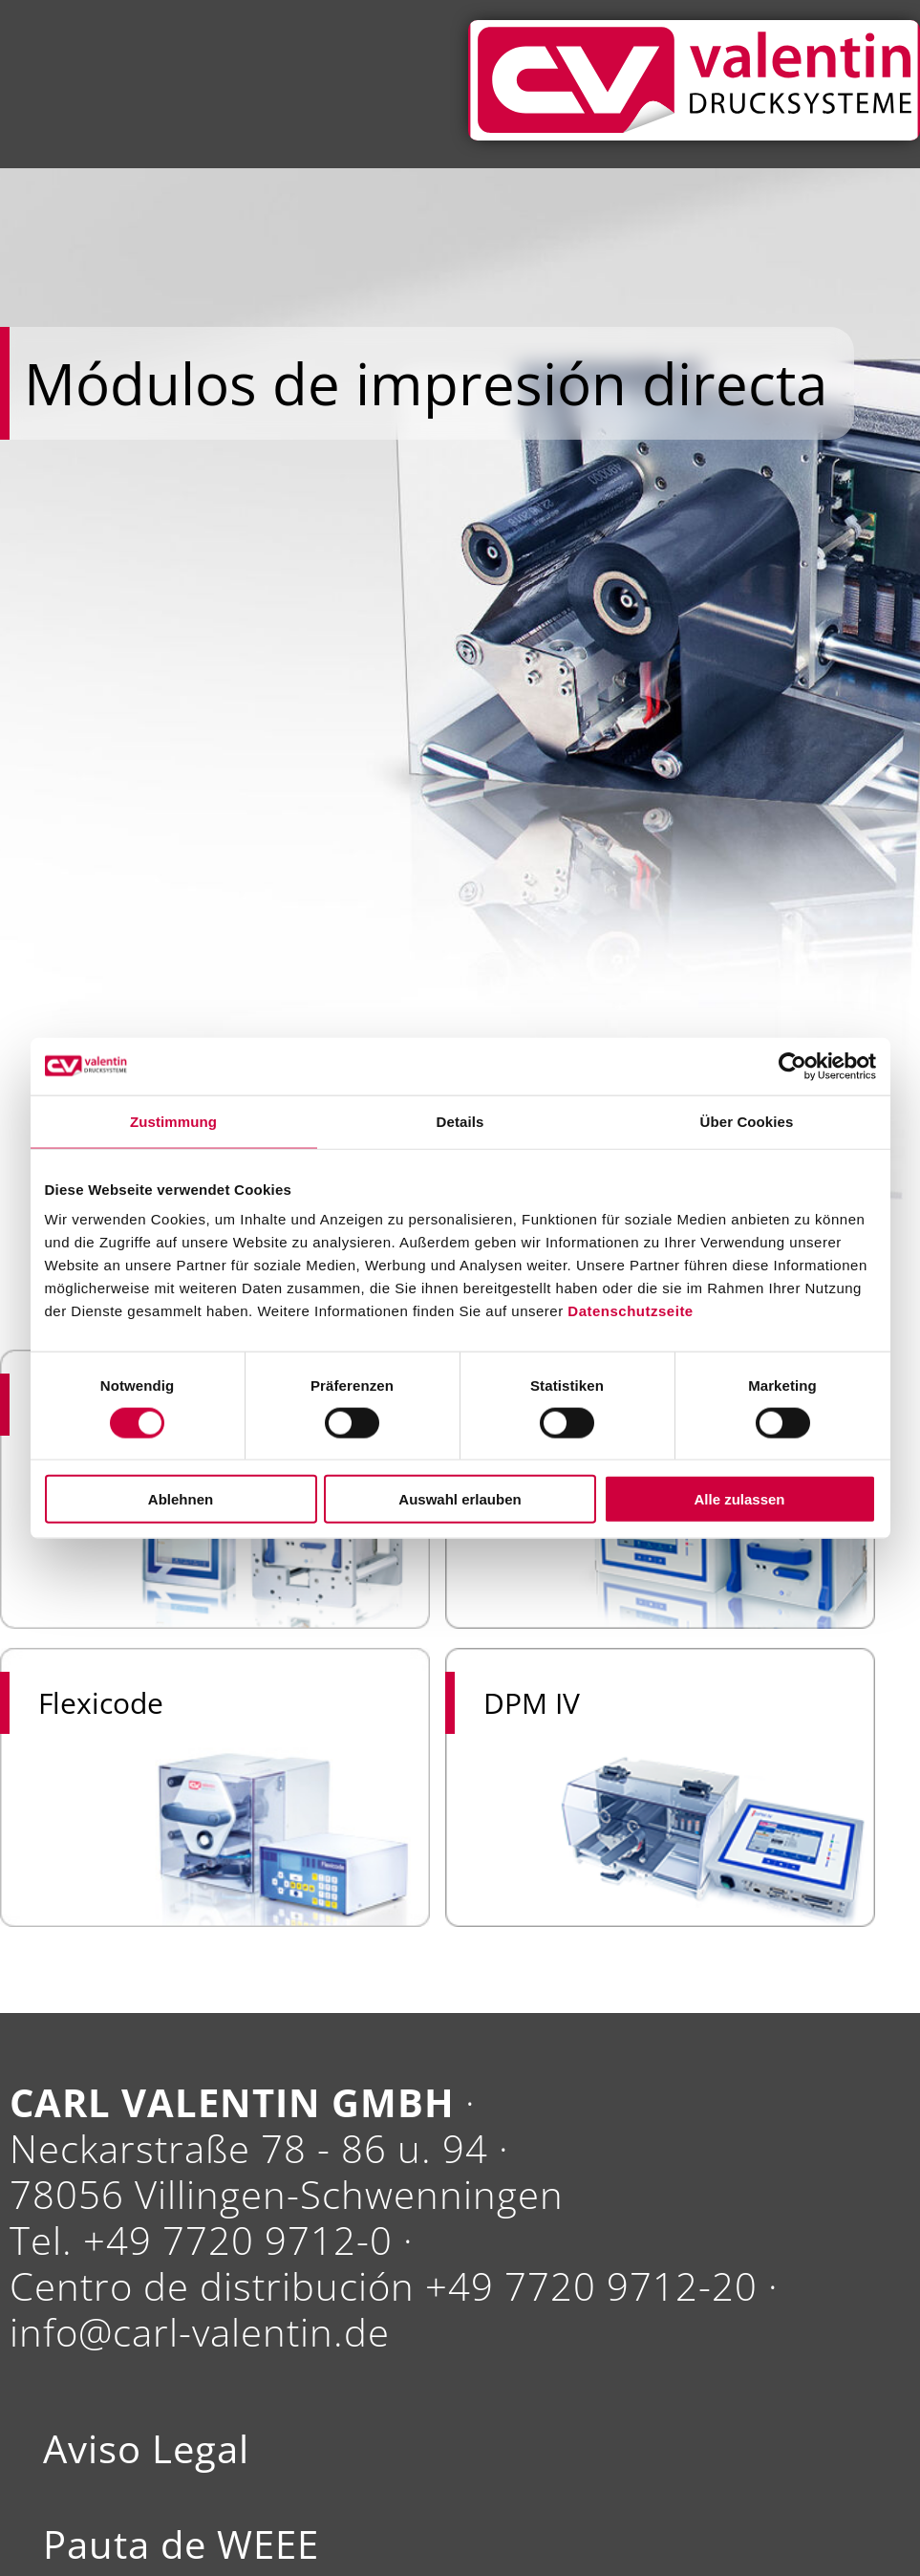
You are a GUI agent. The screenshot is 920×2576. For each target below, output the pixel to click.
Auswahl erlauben (459, 1499)
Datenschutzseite (630, 1311)
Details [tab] (460, 1121)
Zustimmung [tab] (173, 1121)
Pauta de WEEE (181, 2544)
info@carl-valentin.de (200, 2331)
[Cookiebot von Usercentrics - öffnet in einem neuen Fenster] (792, 1065)
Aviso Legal (146, 2449)
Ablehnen (180, 1499)
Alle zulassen (739, 1499)
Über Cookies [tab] (747, 1121)
